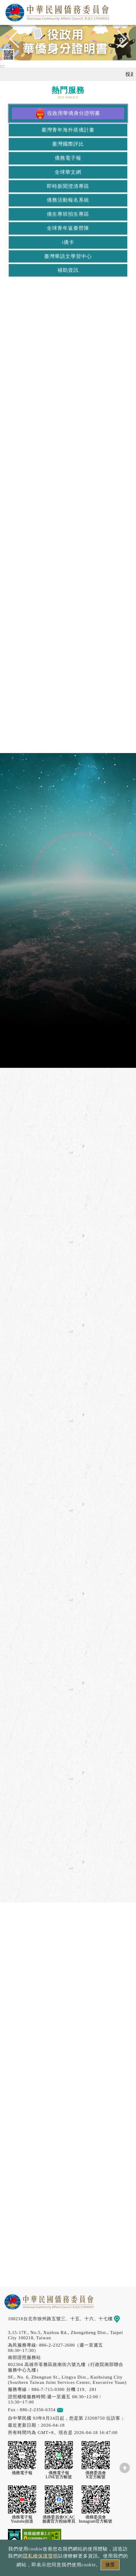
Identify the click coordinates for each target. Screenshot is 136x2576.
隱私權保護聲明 (40, 2555)
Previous (18, 41)
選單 (125, 10)
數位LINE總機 (122, 2488)
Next (117, 41)
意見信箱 (69, 2409)
